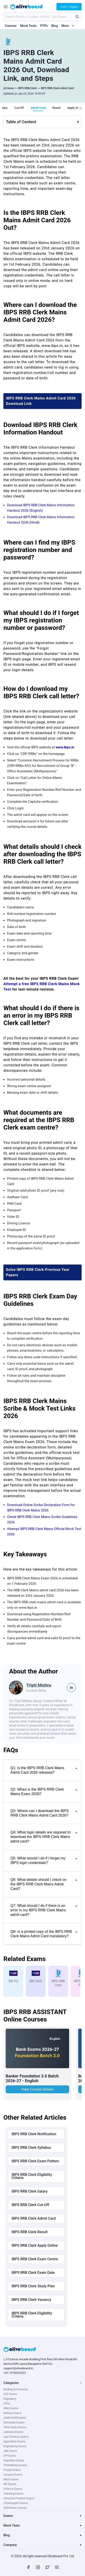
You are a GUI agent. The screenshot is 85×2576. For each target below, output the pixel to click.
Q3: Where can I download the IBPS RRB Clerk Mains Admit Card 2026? (43, 1813)
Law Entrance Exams (16, 2436)
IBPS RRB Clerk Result (30, 2232)
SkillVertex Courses (15, 2507)
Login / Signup (69, 6)
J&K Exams (10, 2451)
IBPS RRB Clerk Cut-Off (30, 2205)
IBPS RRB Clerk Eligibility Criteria (32, 2176)
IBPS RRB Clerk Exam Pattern (35, 2161)
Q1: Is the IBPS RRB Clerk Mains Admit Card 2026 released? (43, 1770)
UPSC (6, 2403)
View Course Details (37, 2089)
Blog (54, 26)
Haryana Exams (12, 2474)
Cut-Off (19, 107)
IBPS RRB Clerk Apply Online (35, 2245)
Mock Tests (28, 26)
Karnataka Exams (13, 2422)
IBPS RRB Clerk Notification (34, 2134)
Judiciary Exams (13, 2432)
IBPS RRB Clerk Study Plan (33, 2286)
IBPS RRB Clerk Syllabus (31, 2147)
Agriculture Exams (14, 2441)
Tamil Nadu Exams (14, 2427)
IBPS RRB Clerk (27, 88)
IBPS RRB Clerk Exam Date (33, 2272)
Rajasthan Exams (13, 2460)
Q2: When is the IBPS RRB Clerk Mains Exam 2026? (43, 1791)
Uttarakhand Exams (15, 2465)
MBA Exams (10, 2408)
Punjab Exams (12, 2470)
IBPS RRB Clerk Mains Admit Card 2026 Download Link (41, 401)
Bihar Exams (11, 2479)
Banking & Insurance (15, 2389)
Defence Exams (12, 2488)
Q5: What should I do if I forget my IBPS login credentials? (43, 1860)
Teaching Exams (13, 2493)
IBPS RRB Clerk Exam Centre (35, 2259)
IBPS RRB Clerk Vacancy (31, 2300)
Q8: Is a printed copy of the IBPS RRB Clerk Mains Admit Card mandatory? (43, 1934)
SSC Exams (10, 2394)
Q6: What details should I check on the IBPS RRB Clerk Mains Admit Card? (43, 1884)
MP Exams (9, 2484)
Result (56, 107)
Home (10, 88)
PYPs (44, 26)
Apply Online (75, 107)
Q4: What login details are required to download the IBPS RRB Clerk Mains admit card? (43, 1836)
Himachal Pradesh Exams (18, 2498)
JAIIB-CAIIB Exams (14, 2417)
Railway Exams (12, 2413)
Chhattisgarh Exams (15, 2503)
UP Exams (9, 2455)
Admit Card (38, 107)
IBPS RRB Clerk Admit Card (57, 88)
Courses (11, 26)
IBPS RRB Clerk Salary (29, 2191)
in (71, 1687)
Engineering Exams (15, 2446)
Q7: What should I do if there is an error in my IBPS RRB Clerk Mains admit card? (43, 1910)
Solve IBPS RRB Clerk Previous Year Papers (38, 1272)
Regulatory (9, 2398)
